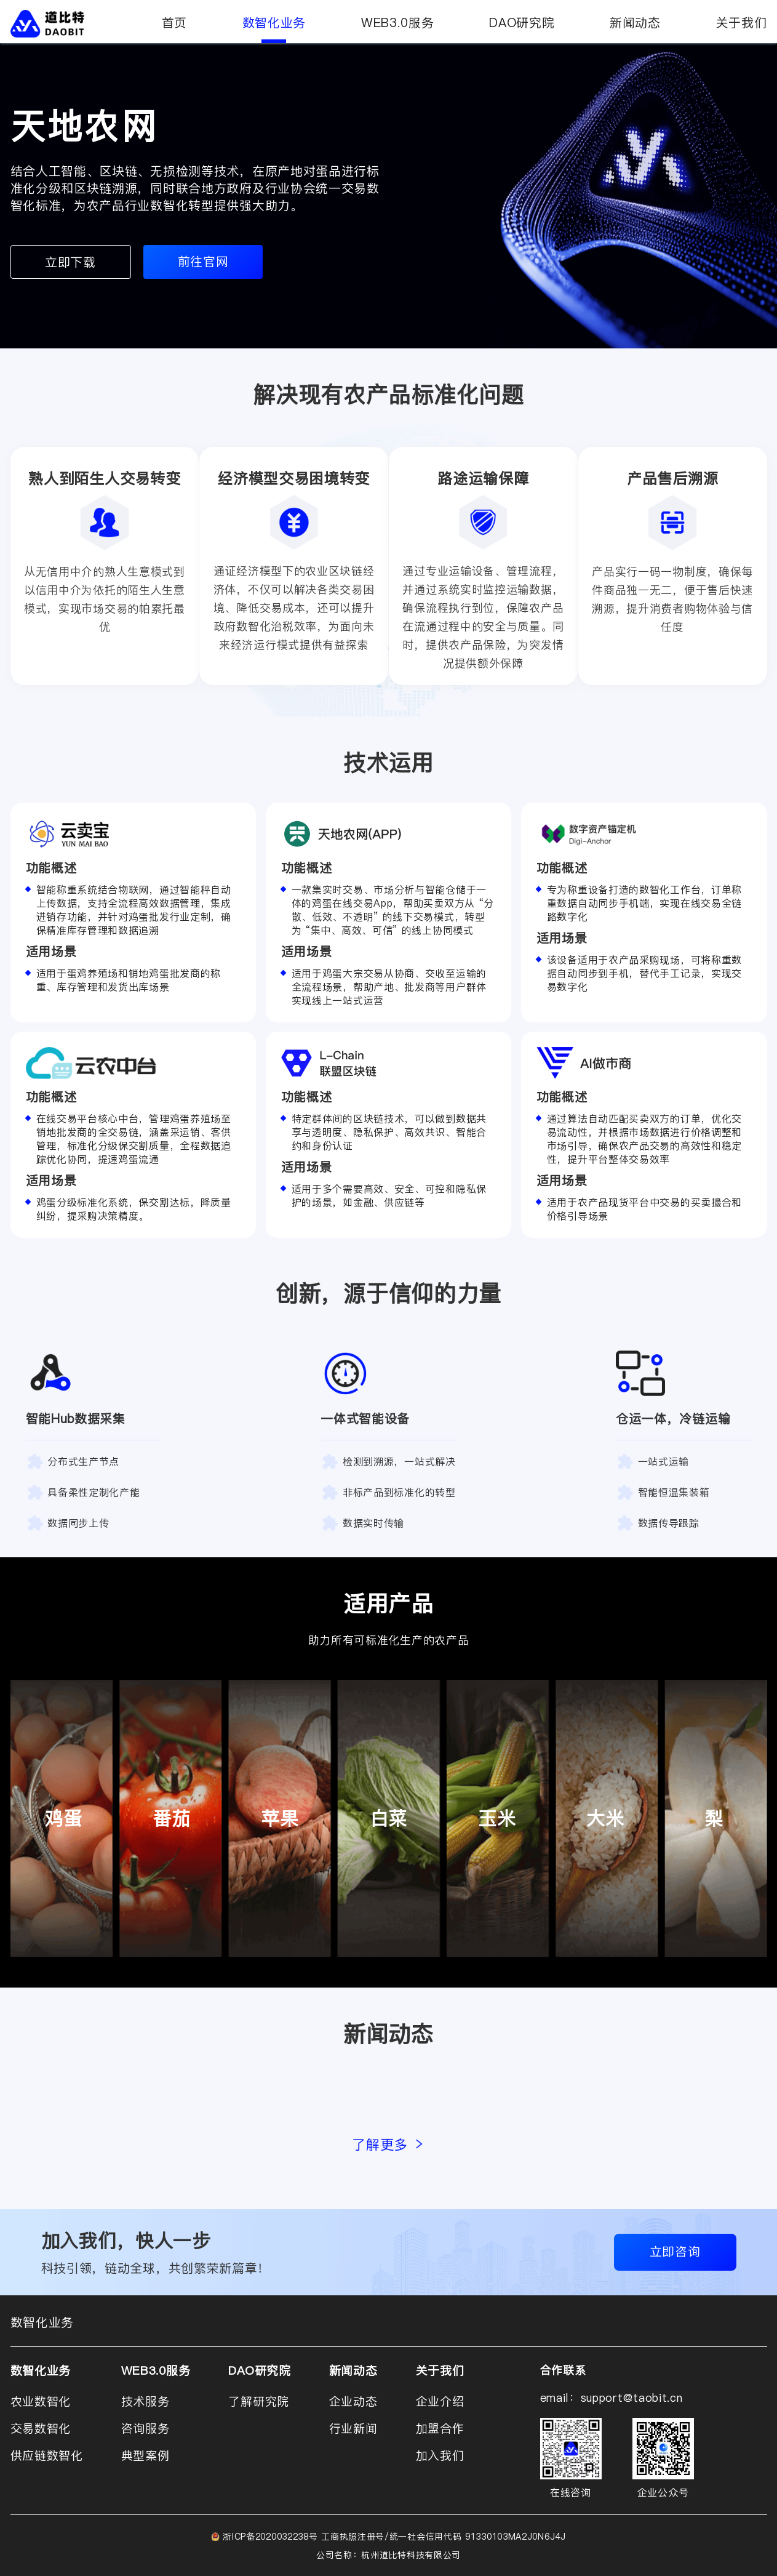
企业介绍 (440, 2401)
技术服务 (145, 2401)
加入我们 (440, 2455)
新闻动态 (635, 22)
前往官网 (203, 261)
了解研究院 (258, 2401)
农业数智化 (40, 2401)
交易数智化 (40, 2428)
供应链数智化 (46, 2455)
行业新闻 (353, 2428)
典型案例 (145, 2455)
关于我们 (741, 22)
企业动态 (353, 2401)
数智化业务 (274, 28)
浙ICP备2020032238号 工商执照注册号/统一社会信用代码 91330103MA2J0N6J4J (394, 2536)
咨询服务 (145, 2428)
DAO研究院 (521, 22)
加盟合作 (440, 2428)
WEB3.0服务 (397, 22)
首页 (174, 22)
